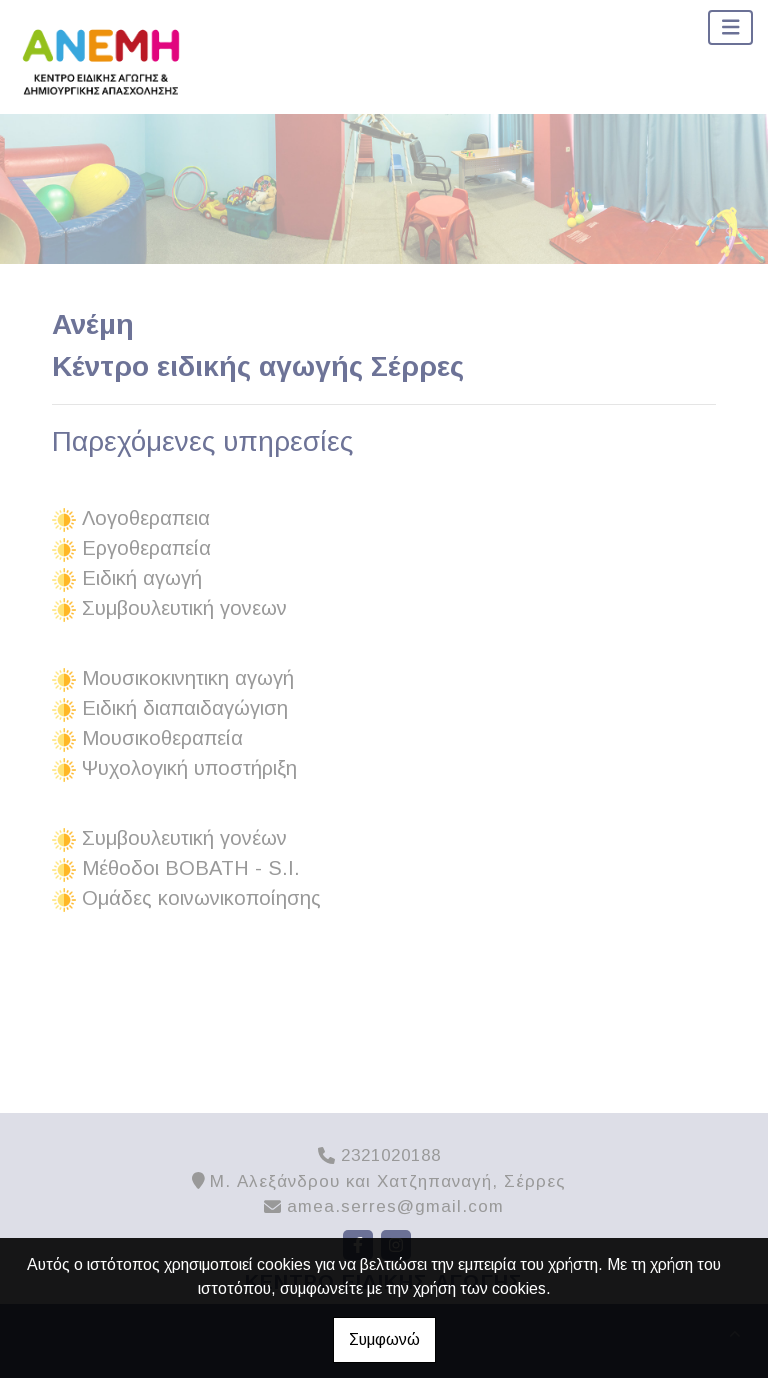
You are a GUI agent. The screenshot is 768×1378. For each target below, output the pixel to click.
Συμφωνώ (384, 1339)
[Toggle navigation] (731, 27)
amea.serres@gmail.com (395, 1206)
